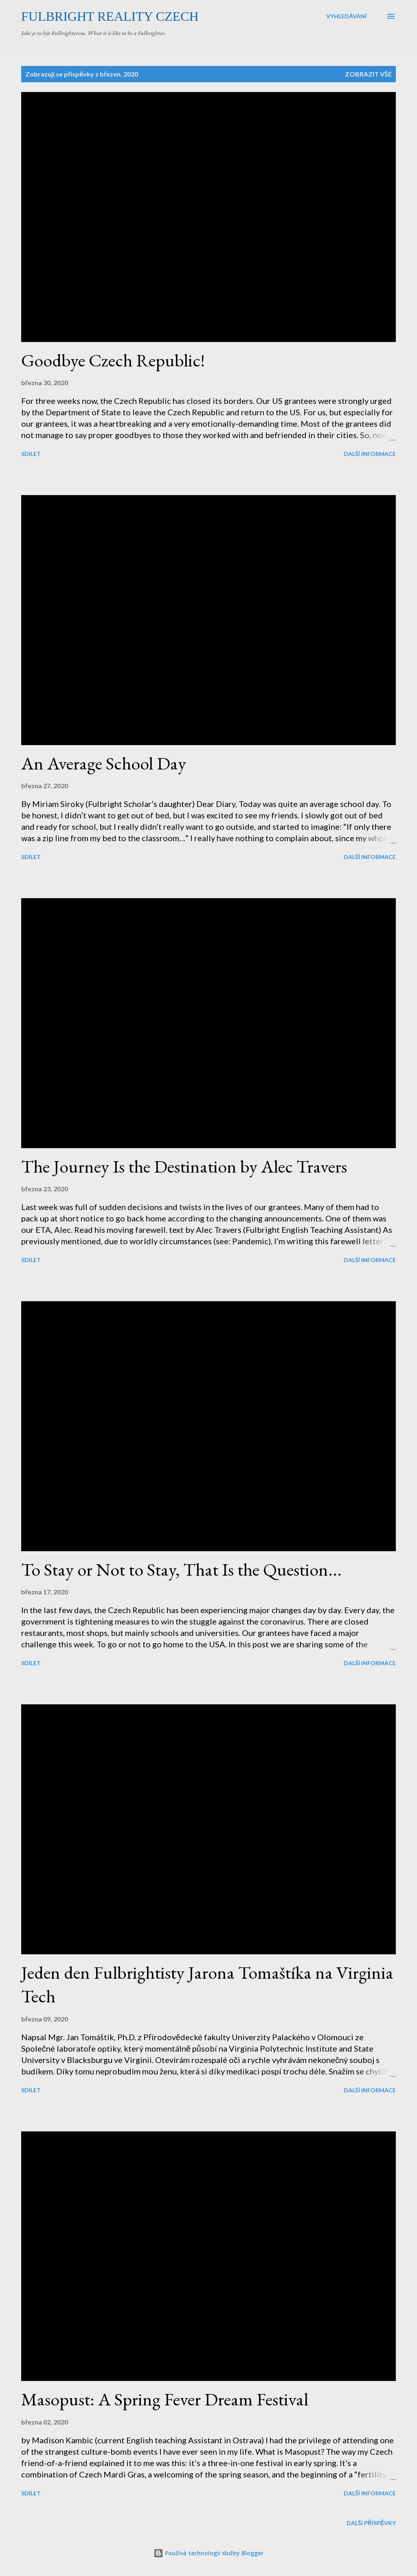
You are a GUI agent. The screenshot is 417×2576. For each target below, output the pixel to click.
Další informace (370, 453)
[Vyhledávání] (346, 16)
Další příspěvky (371, 2522)
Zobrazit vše (368, 74)
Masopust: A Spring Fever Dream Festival (164, 2399)
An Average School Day (103, 763)
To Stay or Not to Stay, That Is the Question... (181, 1569)
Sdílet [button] (31, 453)
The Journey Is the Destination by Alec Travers (184, 1166)
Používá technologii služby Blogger (208, 2553)
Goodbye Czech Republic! (113, 360)
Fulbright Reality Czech (110, 16)
